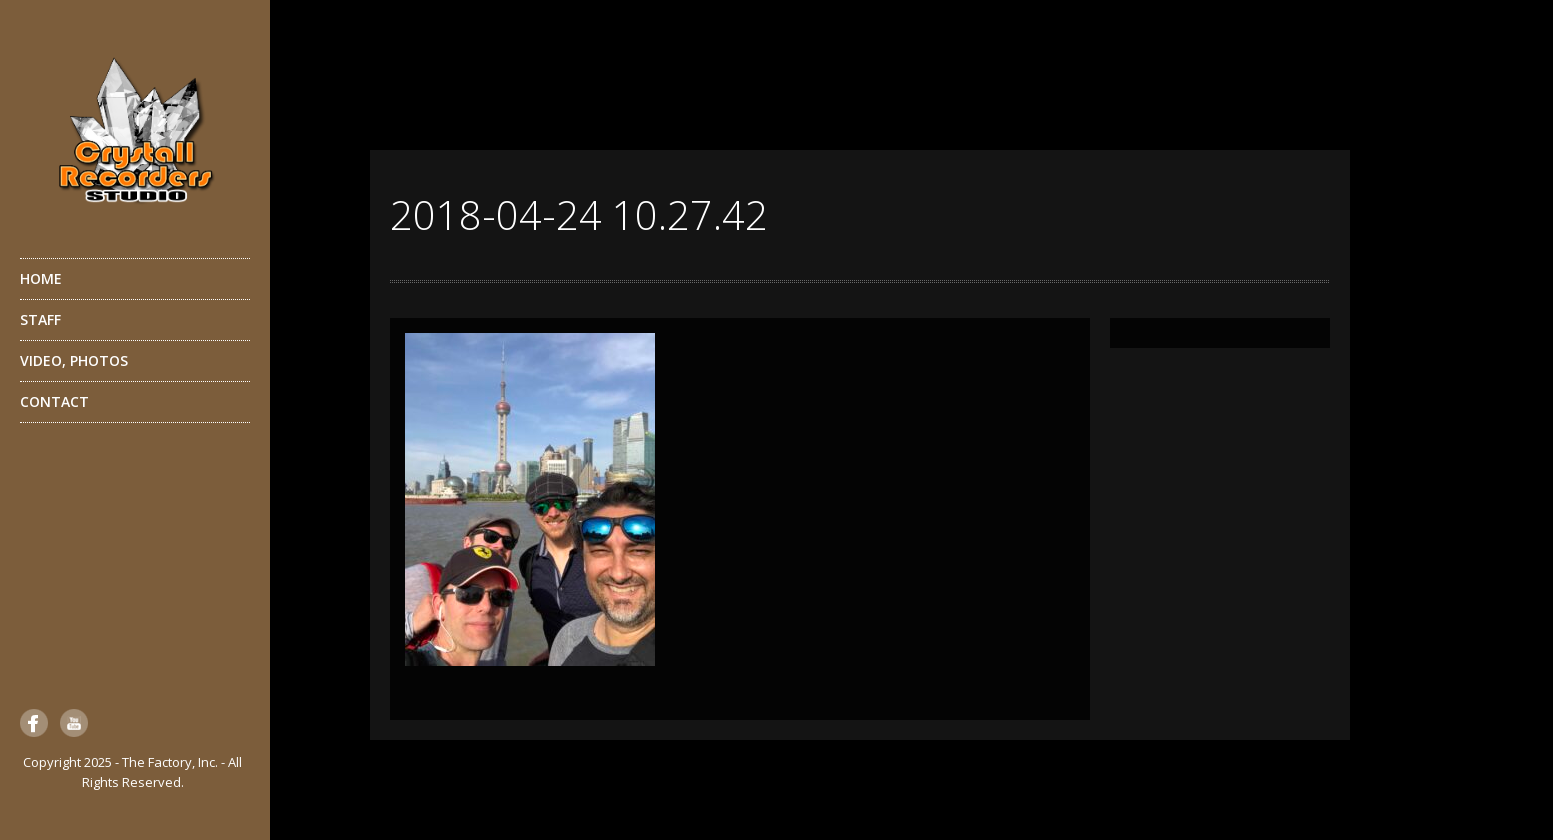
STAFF (132, 325)
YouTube (74, 723)
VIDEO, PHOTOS (132, 366)
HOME (41, 278)
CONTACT (54, 401)
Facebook (34, 723)
